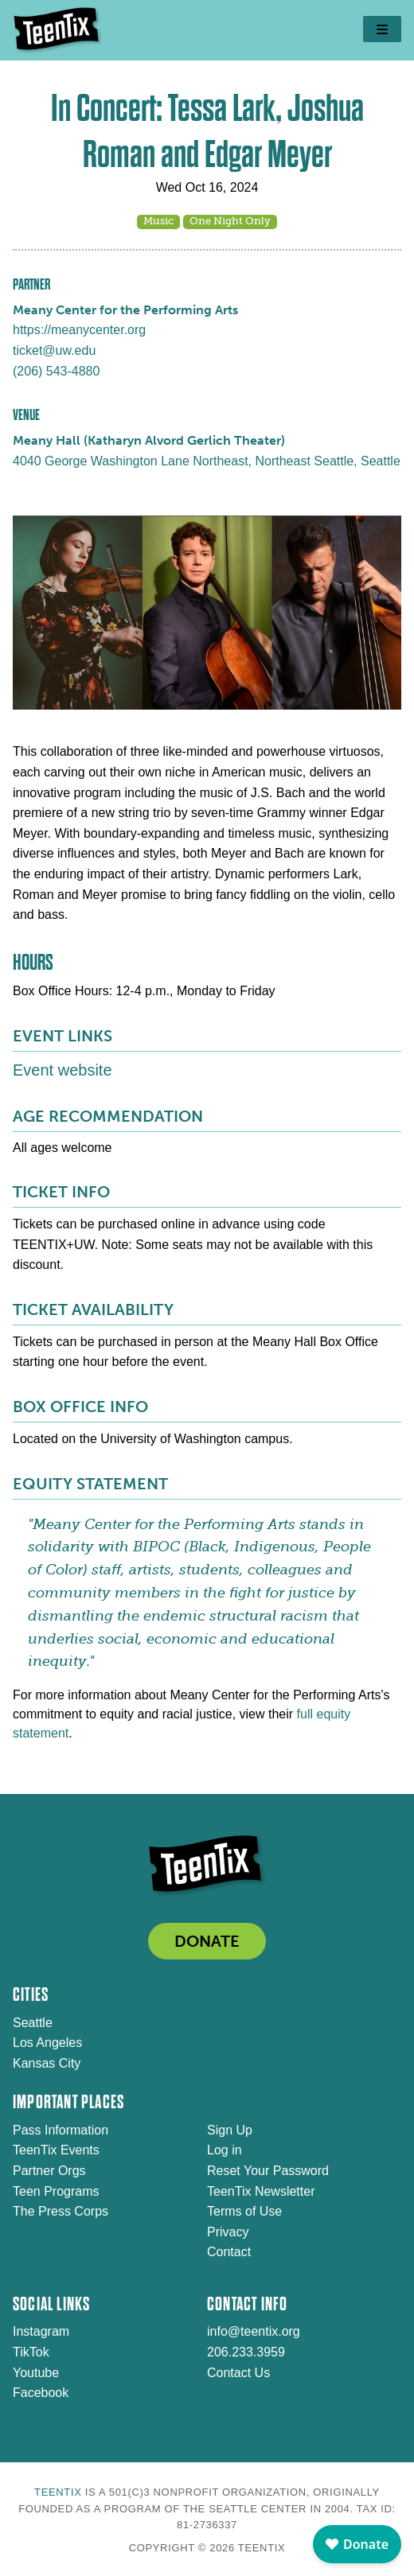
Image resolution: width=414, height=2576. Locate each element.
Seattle (33, 2022)
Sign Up (229, 2130)
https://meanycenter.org (79, 330)
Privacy (227, 2232)
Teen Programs (56, 2191)
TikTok (31, 2352)
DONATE (207, 1941)
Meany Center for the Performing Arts (125, 309)
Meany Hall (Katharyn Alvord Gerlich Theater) (149, 440)
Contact (229, 2252)
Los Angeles (47, 2042)
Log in (224, 2150)
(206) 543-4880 (56, 371)
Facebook (40, 2392)
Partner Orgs (49, 2170)
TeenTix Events (56, 2150)
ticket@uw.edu (54, 350)
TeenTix (57, 2492)
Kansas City (46, 2063)
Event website (62, 1070)
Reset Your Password (268, 2170)
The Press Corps (60, 2211)
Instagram (41, 2331)
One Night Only (230, 221)
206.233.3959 (246, 2352)
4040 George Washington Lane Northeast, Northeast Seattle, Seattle (206, 461)
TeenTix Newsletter (260, 2191)
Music (158, 221)
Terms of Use (244, 2211)
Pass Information (60, 2130)
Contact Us (238, 2372)
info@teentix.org (253, 2331)
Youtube (36, 2372)
